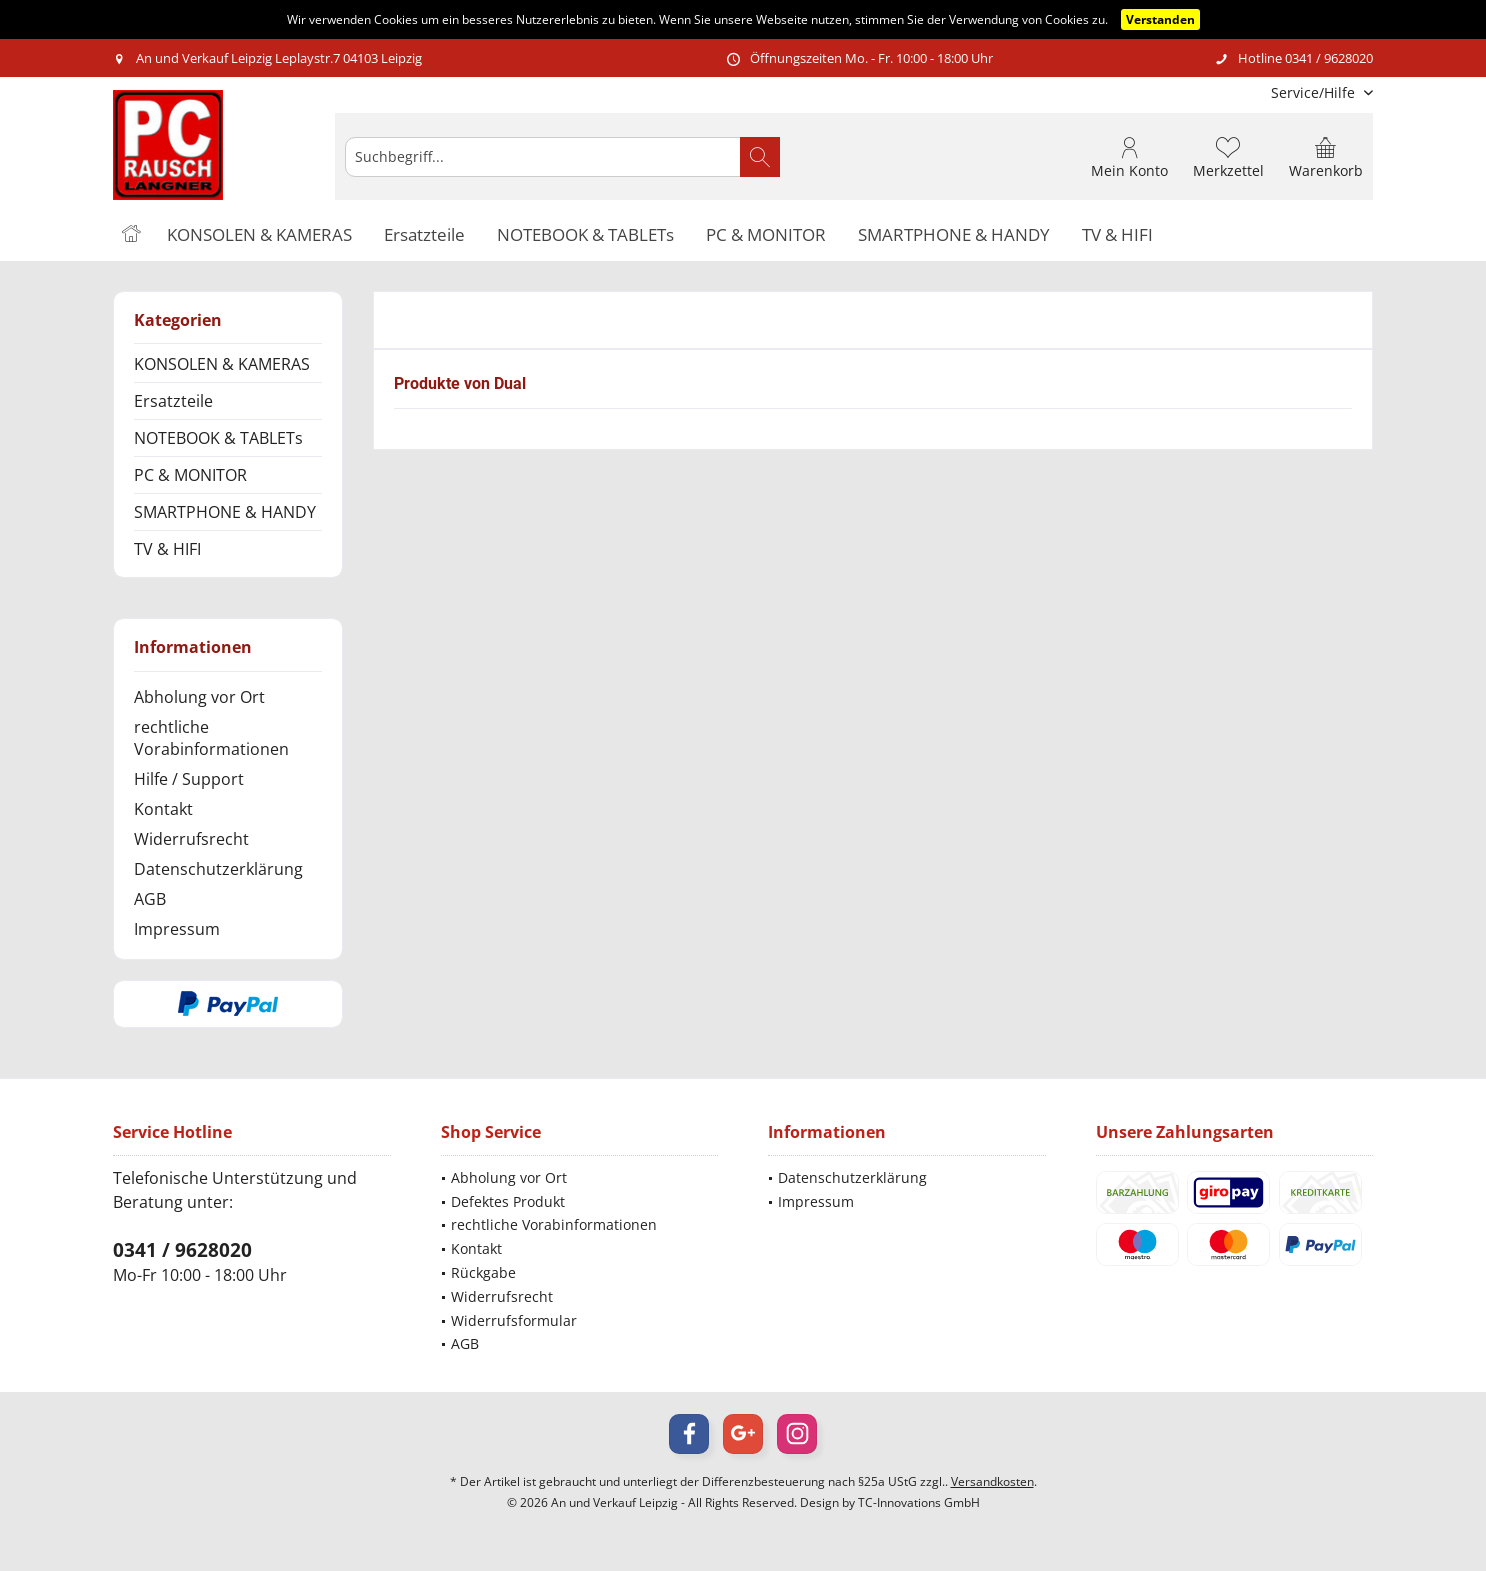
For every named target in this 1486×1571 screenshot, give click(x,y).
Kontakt (163, 809)
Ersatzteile (173, 401)
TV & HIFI (167, 549)
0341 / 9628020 (182, 1250)
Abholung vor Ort (199, 697)
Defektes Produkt (508, 1201)
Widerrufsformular (514, 1320)
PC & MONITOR (190, 475)
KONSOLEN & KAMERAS (222, 364)
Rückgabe (483, 1272)
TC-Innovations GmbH (919, 1502)
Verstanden (1160, 19)
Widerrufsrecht (191, 839)
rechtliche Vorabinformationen (211, 738)
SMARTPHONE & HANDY (225, 512)
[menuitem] (1314, 92)
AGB (150, 899)
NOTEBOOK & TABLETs (218, 438)
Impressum (177, 929)
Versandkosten (992, 1481)
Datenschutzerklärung (218, 869)
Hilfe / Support (189, 779)
